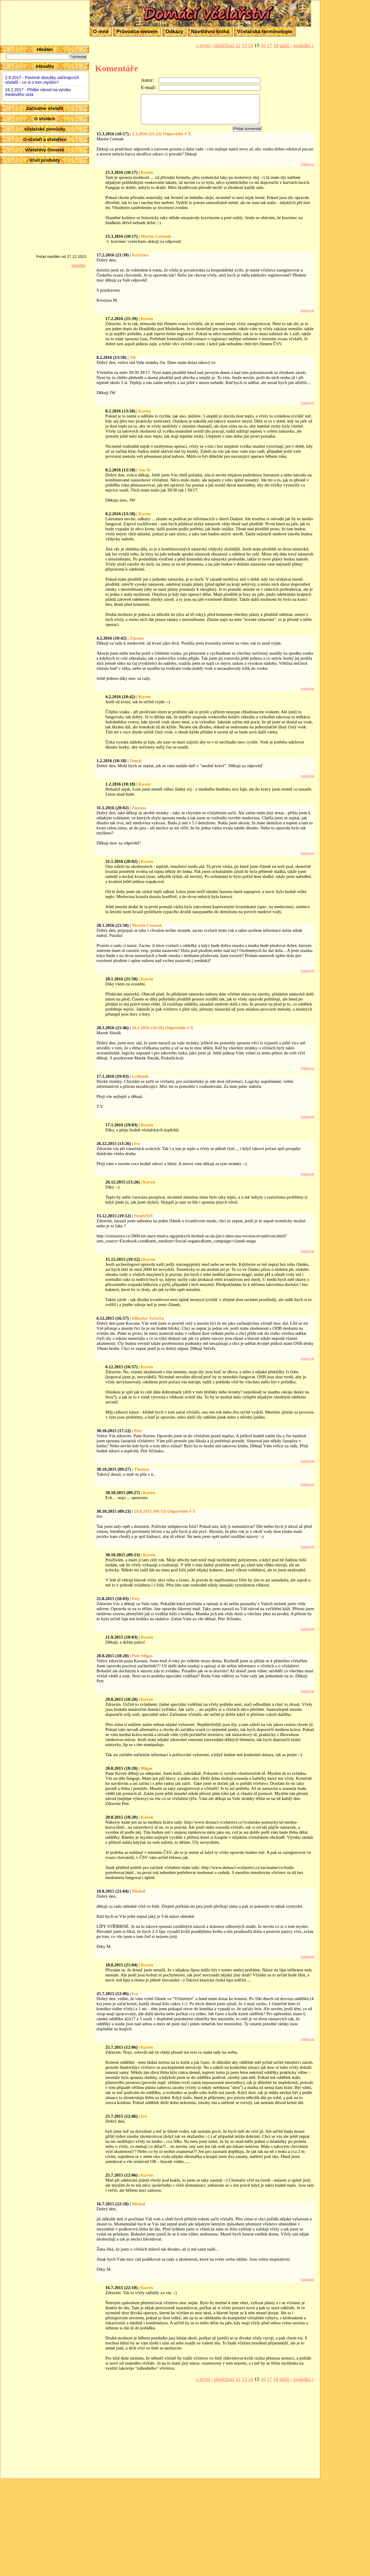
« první (203, 45)
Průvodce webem (137, 31)
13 (244, 45)
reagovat (307, 164)
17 (269, 45)
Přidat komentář (247, 128)
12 (238, 45)
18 (275, 45)
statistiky (78, 265)
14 (250, 45)
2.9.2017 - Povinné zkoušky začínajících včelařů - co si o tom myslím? (42, 80)
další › (285, 45)
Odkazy (174, 31)
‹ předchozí (222, 45)
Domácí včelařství (125, 4)
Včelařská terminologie (264, 31)
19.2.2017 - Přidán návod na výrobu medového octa (38, 92)
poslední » (303, 45)
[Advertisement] (346, 89)
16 (263, 45)
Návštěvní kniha (210, 31)
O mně (101, 31)
